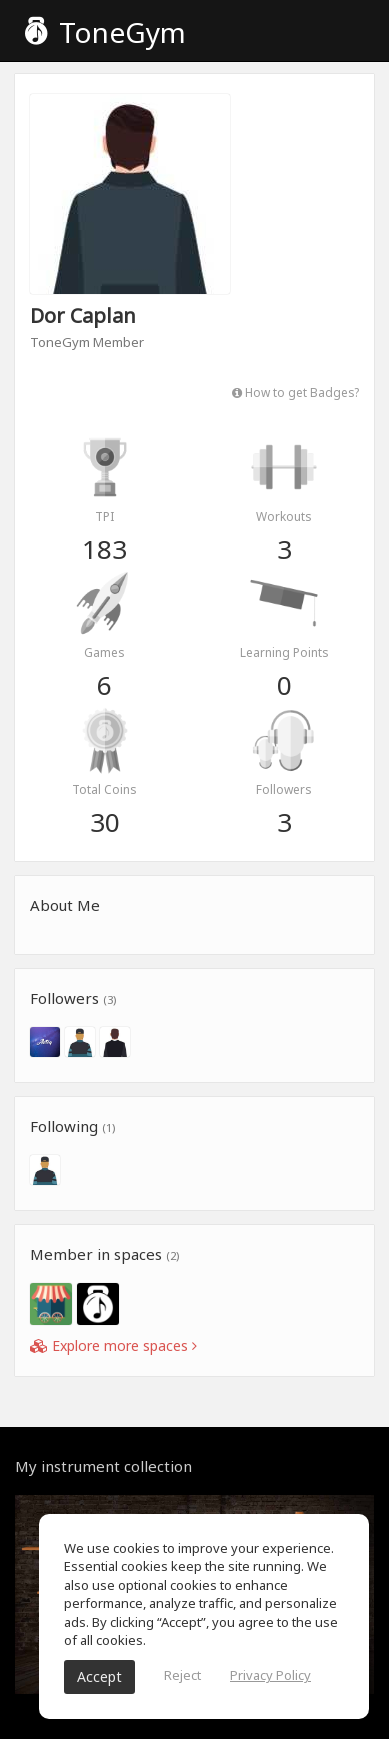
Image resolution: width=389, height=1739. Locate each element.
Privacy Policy (270, 1675)
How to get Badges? (295, 392)
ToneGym (105, 32)
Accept (99, 1676)
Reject (182, 1675)
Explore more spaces (113, 1345)
